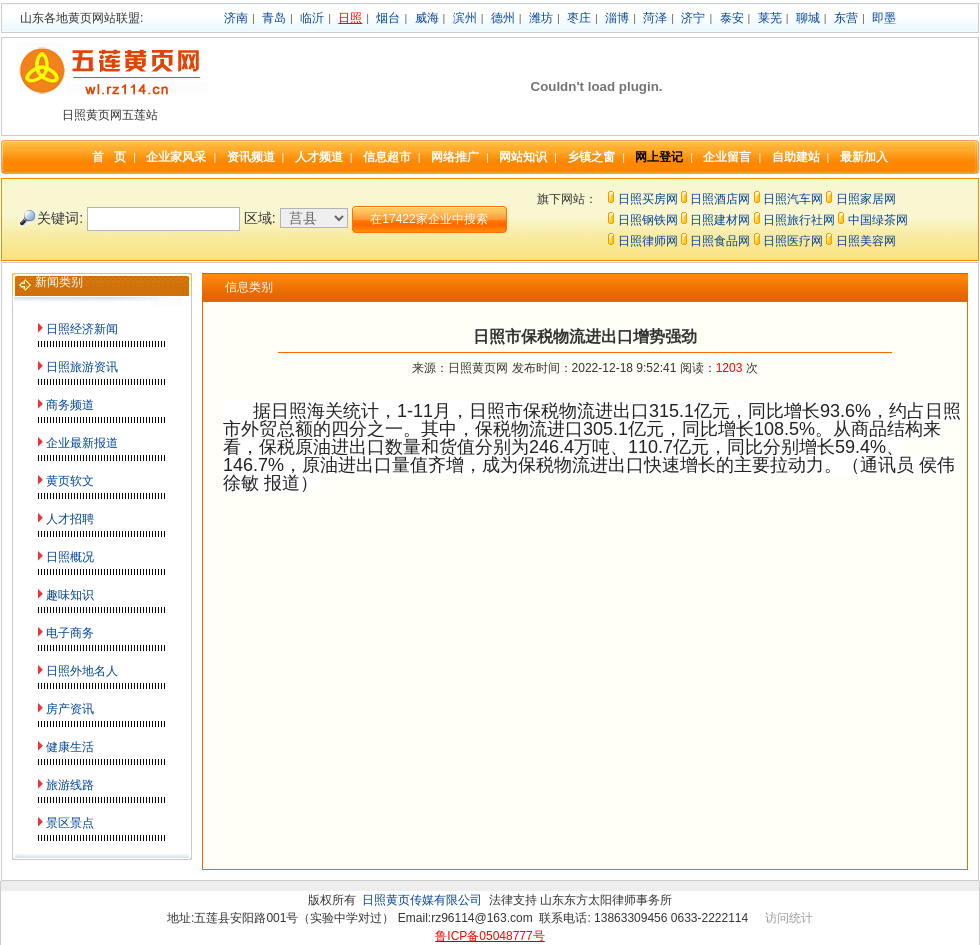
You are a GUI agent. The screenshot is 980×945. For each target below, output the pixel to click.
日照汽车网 (793, 199)
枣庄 (579, 18)
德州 (503, 18)
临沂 (312, 18)
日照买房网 (648, 199)
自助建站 (796, 157)
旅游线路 (70, 785)
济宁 (693, 18)
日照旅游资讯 (82, 367)
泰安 (732, 18)
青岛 (274, 18)
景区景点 (70, 823)
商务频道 (70, 405)
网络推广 (455, 157)
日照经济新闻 (82, 329)
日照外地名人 (82, 671)
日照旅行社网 (799, 220)
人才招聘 (70, 519)
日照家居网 (866, 199)
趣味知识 (70, 595)
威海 (427, 18)
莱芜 (770, 18)
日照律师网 (648, 241)
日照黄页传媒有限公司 (422, 900)
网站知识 (523, 157)
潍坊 (541, 18)
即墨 (884, 18)
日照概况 (70, 557)
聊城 (808, 18)
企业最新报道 (82, 443)
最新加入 (864, 157)
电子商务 (70, 633)
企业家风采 (176, 157)
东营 (846, 18)
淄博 (617, 18)
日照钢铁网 (648, 220)
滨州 (465, 18)
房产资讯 (70, 709)
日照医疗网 (793, 241)
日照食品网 (720, 241)
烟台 (388, 18)
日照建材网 (720, 220)
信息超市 (387, 157)
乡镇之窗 (591, 157)
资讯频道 (251, 157)
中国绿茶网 (878, 220)
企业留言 (727, 157)
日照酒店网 (720, 199)
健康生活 (70, 747)
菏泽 (655, 18)
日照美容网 (866, 241)
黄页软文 (70, 481)
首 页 (109, 157)
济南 (236, 18)
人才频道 (319, 157)
